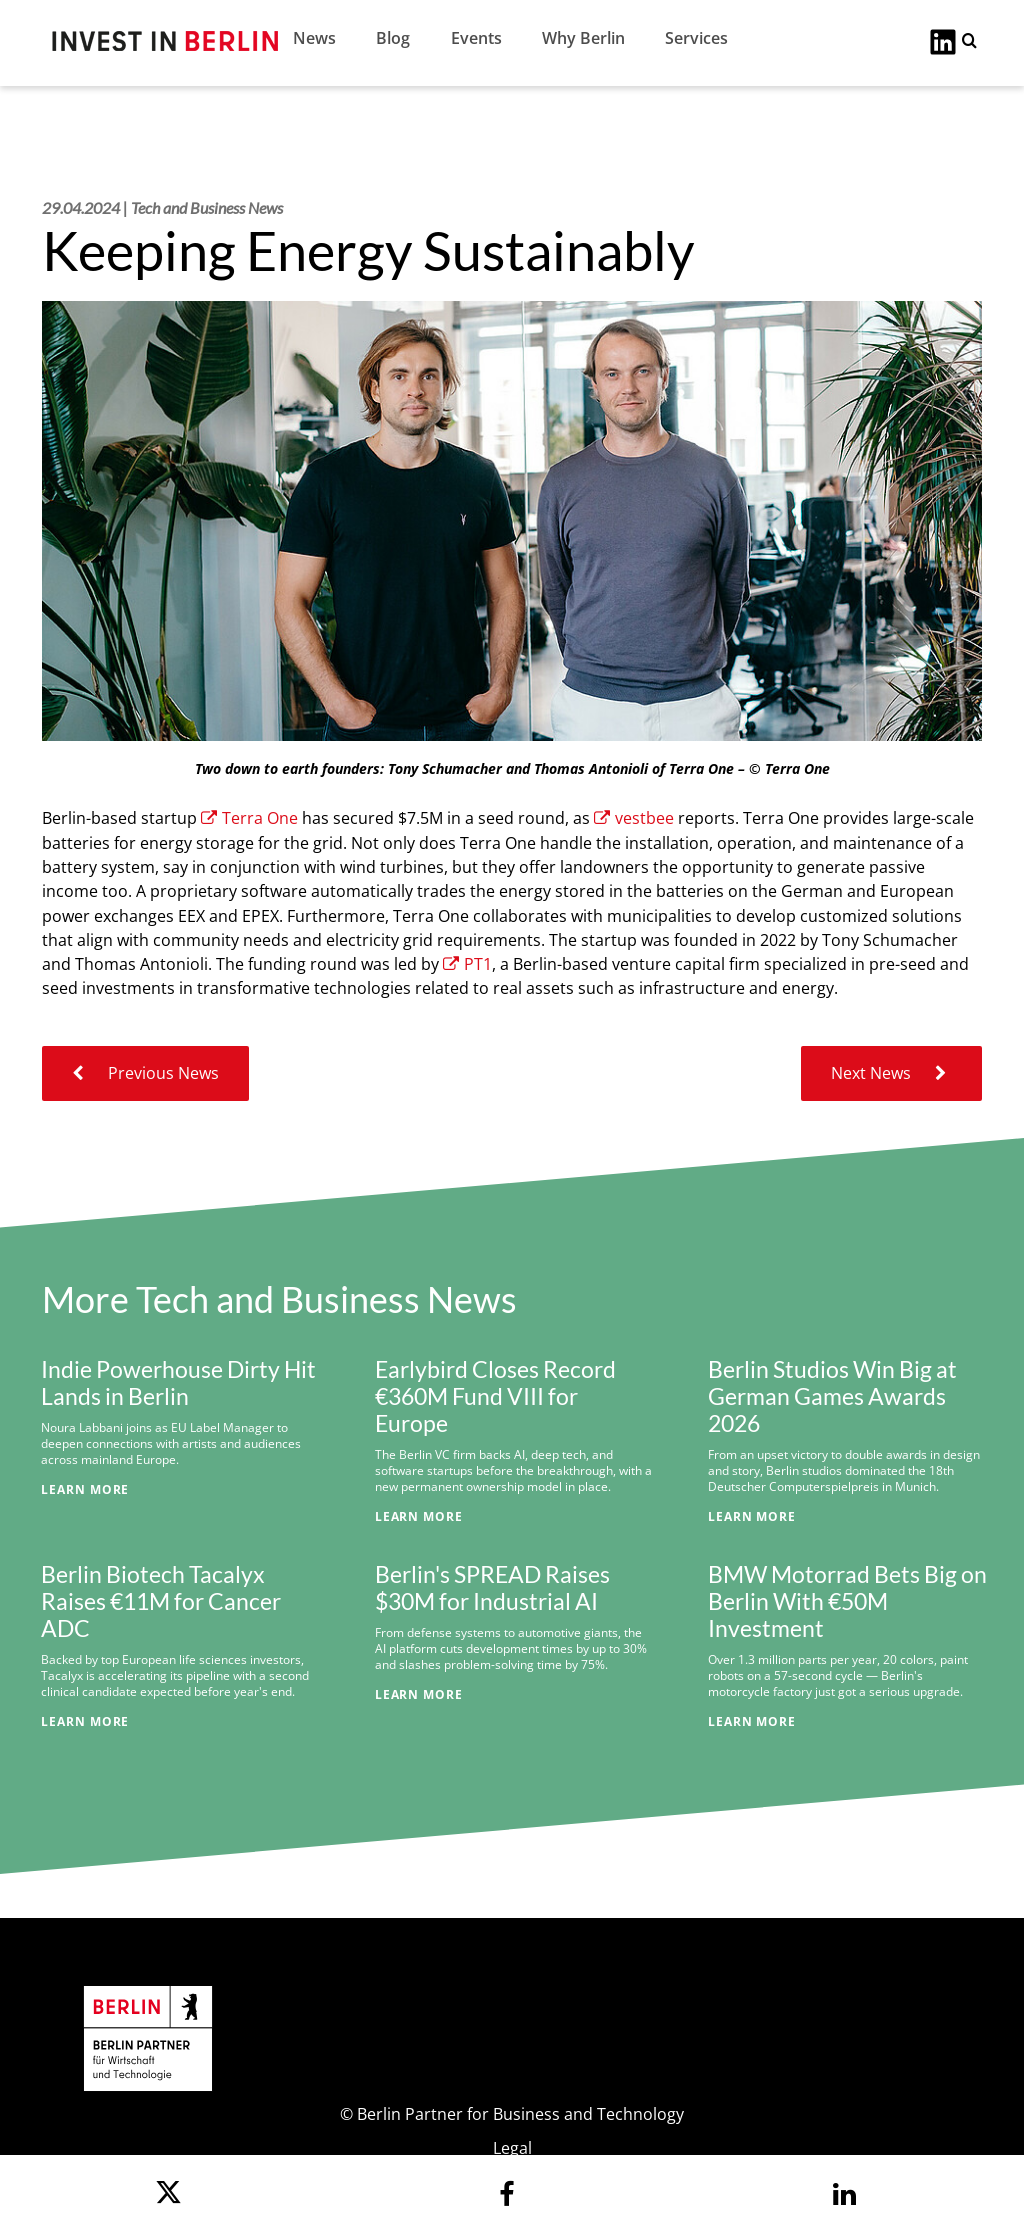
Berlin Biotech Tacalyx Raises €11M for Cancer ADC (161, 1601)
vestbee (634, 818)
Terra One (249, 818)
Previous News (145, 1073)
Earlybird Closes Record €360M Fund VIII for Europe (495, 1396)
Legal (512, 2148)
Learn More (85, 1489)
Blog (393, 38)
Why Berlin (583, 38)
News (314, 38)
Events (476, 38)
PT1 (467, 964)
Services (696, 38)
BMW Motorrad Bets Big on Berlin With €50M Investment (847, 1601)
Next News (891, 1073)
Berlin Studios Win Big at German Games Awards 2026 (832, 1396)
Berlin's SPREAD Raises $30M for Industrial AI (492, 1588)
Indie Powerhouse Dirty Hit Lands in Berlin (178, 1383)
